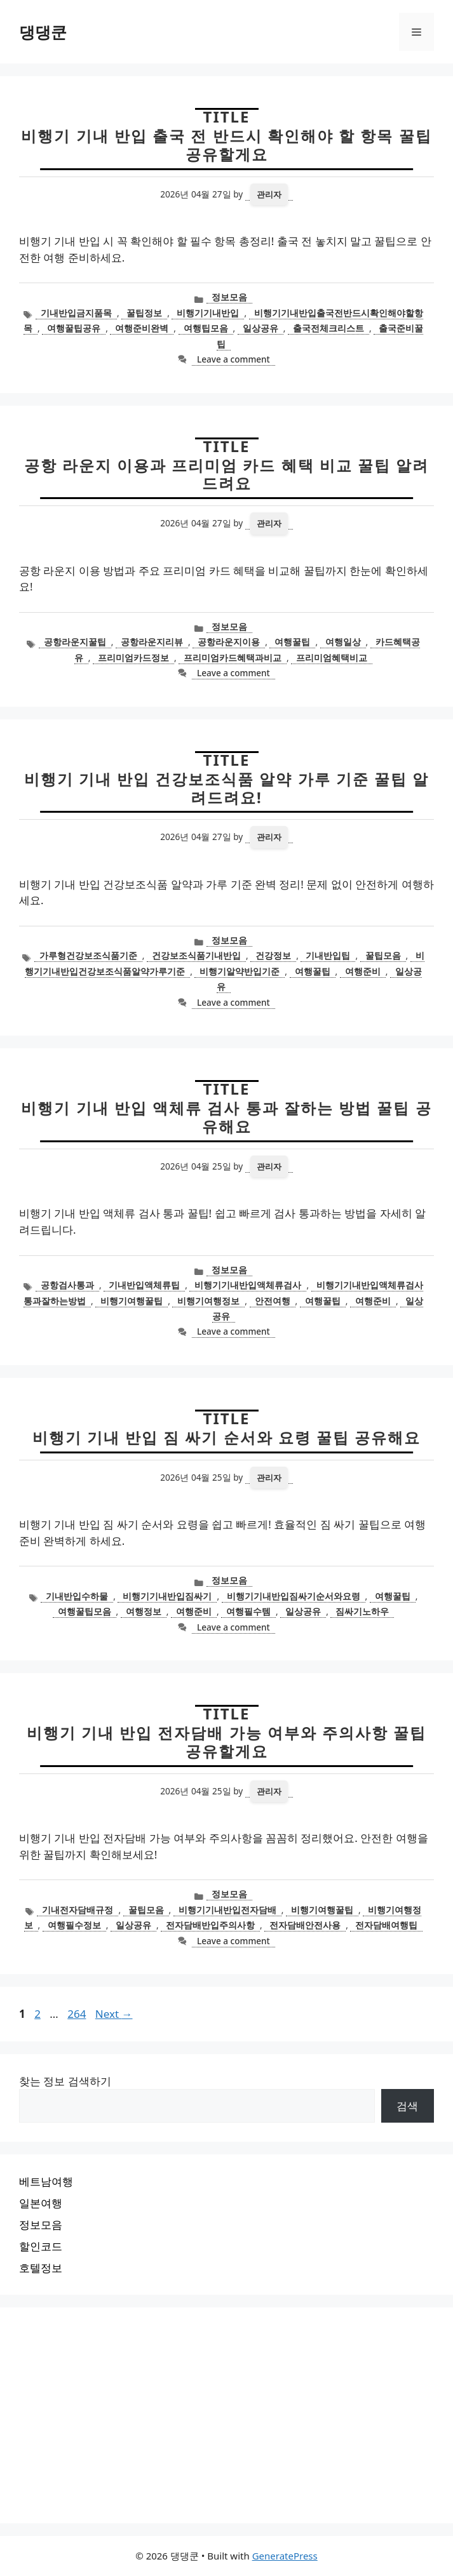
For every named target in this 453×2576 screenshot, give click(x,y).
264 (78, 2013)
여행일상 (343, 642)
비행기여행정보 (208, 1301)
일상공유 (260, 328)
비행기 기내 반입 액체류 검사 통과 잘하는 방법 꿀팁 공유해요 (226, 1117)
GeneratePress (285, 2555)
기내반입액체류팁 (144, 1285)
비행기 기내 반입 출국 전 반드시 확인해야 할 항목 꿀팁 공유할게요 (226, 144)
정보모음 (229, 297)
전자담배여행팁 (386, 1925)
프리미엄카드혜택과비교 (232, 657)
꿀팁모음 (383, 955)
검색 (407, 2106)
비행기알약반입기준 (239, 971)
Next (114, 2013)
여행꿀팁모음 (84, 1611)
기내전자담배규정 (77, 1910)
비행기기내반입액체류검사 (247, 1285)
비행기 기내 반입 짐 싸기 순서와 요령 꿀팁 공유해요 (226, 1437)
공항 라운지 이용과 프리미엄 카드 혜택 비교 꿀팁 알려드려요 (226, 474)
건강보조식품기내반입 (196, 955)
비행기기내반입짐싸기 (167, 1596)
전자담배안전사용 (305, 1925)
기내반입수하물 (77, 1596)
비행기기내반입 (208, 313)
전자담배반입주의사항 (210, 1925)
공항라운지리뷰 (152, 642)
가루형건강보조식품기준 (88, 955)
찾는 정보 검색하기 (65, 2081)
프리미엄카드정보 (133, 657)
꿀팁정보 (144, 313)
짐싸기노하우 (362, 1611)
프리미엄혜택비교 (331, 657)
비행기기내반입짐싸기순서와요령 (293, 1596)
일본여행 (40, 2203)
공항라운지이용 (229, 642)
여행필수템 (248, 1611)
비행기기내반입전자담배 (227, 1910)
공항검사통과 (67, 1285)
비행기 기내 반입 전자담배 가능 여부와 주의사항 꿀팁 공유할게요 (227, 1741)
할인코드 (40, 2246)
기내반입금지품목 (76, 313)
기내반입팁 (328, 955)
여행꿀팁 (292, 642)
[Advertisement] (226, 2415)
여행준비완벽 (141, 328)
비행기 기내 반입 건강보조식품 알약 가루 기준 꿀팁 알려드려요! (226, 788)
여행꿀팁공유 (73, 328)
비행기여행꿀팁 (131, 1301)
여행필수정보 (74, 1925)
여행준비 (363, 971)
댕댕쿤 (43, 32)
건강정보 (273, 955)
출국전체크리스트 (328, 328)
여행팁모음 (206, 328)
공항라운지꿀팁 (75, 642)
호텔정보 (40, 2267)
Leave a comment (233, 359)
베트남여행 (46, 2181)
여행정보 (143, 1611)
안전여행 (272, 1301)
